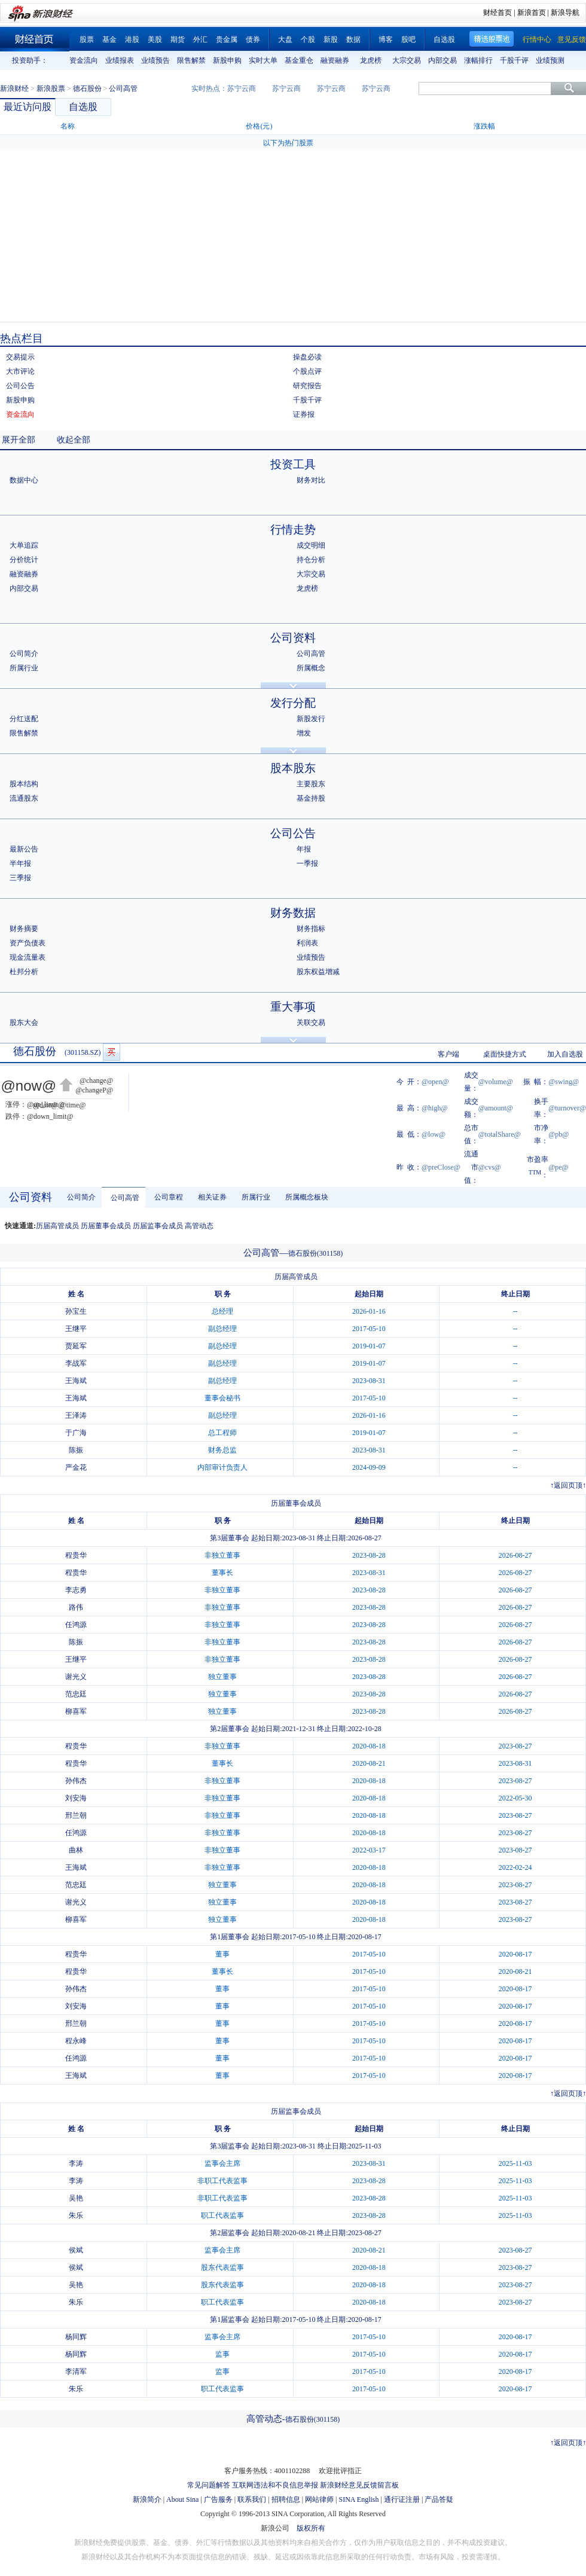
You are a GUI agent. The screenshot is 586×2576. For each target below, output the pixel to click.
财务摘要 (24, 928)
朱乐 (76, 2215)
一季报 (307, 863)
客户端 (448, 1054)
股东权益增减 (318, 971)
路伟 (76, 1607)
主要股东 (311, 784)
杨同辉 (76, 2337)
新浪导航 (565, 12)
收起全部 (73, 439)
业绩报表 (119, 60)
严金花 (76, 1467)
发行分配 (293, 703)
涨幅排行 (478, 60)
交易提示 (20, 357)
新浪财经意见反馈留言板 (359, 2485)
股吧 (408, 39)
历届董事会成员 (106, 1226)
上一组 (57, 60)
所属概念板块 (306, 1197)
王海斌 (76, 1380)
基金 (109, 39)
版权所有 (311, 2528)
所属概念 (311, 668)
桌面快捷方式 (504, 1054)
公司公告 (20, 385)
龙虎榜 (370, 60)
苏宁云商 (241, 88)
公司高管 (311, 653)
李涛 (76, 2163)
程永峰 (76, 2041)
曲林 (76, 1850)
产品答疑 (439, 2499)
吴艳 (76, 2198)
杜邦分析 (24, 971)
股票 (87, 39)
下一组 (577, 60)
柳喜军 (76, 1711)
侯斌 (76, 2250)
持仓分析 (311, 560)
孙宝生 (76, 1311)
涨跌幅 (484, 126)
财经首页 (497, 12)
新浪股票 (50, 88)
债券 (253, 39)
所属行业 (24, 668)
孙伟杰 (76, 1781)
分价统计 (24, 560)
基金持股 (311, 798)
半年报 (20, 863)
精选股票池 (491, 39)
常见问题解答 (208, 2485)
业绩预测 (550, 60)
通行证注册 (402, 2499)
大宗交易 (406, 60)
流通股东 (24, 798)
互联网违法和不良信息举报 (275, 2485)
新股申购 (227, 60)
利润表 (307, 943)
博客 (386, 39)
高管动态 (199, 1226)
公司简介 (24, 653)
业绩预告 (155, 60)
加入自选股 (565, 1054)
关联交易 (311, 1022)
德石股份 (87, 88)
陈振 (76, 1450)
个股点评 (307, 371)
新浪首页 (531, 12)
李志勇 (76, 1590)
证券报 (304, 414)
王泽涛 (76, 1415)
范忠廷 (76, 1694)
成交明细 (311, 545)
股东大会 (24, 1022)
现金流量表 (27, 957)
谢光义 (76, 1676)
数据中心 (24, 480)
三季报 (20, 878)
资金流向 (83, 60)
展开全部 (18, 439)
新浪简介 (147, 2499)
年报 (304, 849)
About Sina (182, 2499)
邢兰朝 (76, 1815)
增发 (304, 733)
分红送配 (24, 719)
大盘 (285, 39)
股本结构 (24, 784)
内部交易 (442, 60)
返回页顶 (568, 1485)
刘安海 (76, 1798)
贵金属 (226, 39)
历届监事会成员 (158, 1226)
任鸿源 (76, 1624)
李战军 (76, 1363)
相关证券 (212, 1197)
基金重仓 (299, 60)
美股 (155, 39)
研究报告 (307, 385)
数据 (353, 39)
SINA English (358, 2499)
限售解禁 (191, 60)
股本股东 (293, 768)
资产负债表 (27, 943)
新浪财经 (14, 88)
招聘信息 (285, 2499)
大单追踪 (24, 545)
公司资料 (293, 637)
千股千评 (514, 60)
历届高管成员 (57, 1226)
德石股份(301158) (315, 1253)
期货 (177, 39)
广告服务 (218, 2499)
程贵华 (76, 1555)
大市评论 (20, 371)
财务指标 (311, 928)
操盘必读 (307, 357)
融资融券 (335, 60)
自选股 (444, 39)
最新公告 (24, 849)
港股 (132, 39)
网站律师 (319, 2499)
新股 (330, 39)
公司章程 (168, 1197)
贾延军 (76, 1346)
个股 (308, 39)
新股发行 (311, 719)
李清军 (76, 2371)
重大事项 (293, 1006)
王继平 (76, 1328)
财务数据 (293, 913)
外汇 (200, 39)
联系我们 (251, 2499)
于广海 (76, 1433)
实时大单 (263, 60)
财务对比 (311, 480)
